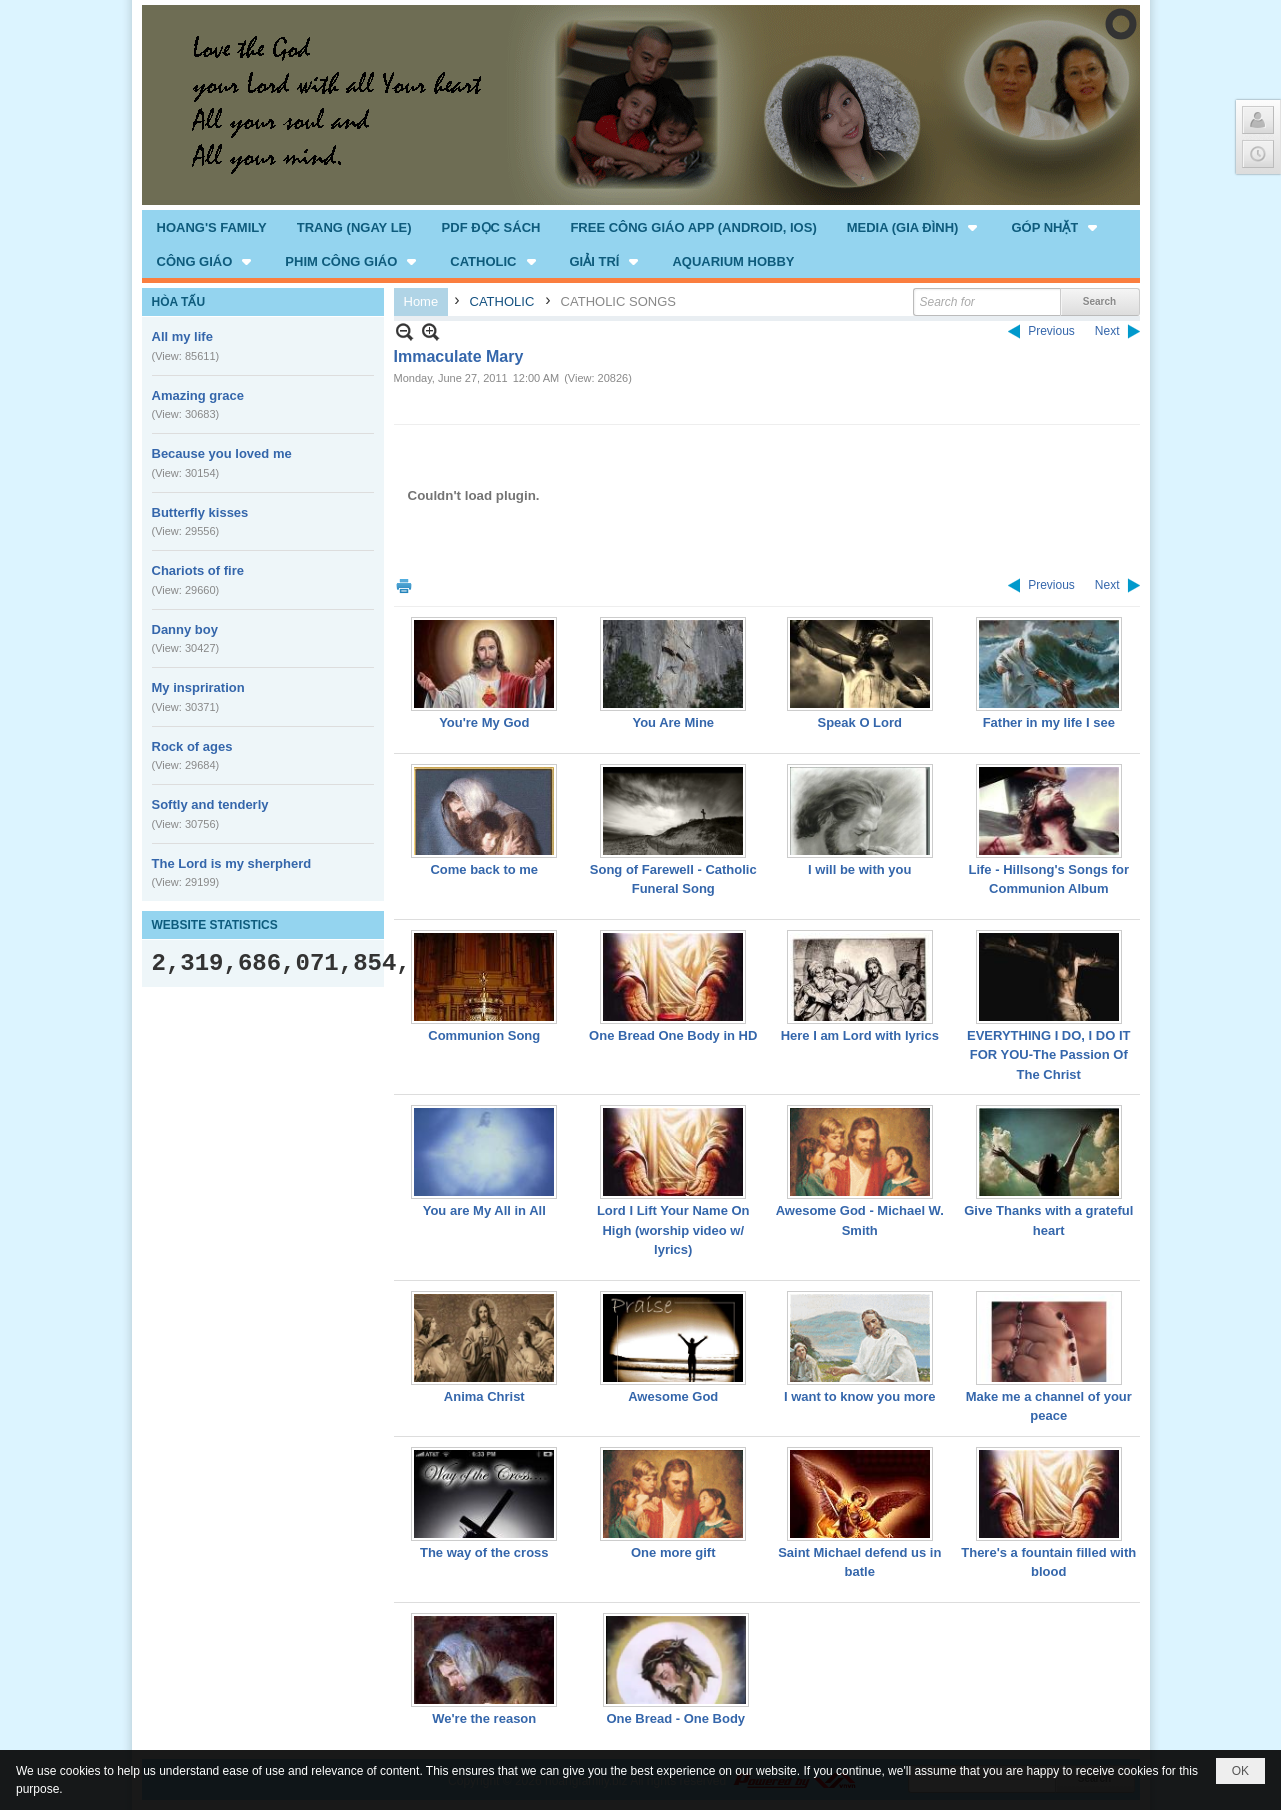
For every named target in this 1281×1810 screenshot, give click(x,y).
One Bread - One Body (675, 1718)
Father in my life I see (1049, 722)
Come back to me (484, 869)
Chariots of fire (198, 570)
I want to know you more (860, 1396)
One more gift (673, 1552)
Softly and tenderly (210, 804)
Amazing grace (198, 395)
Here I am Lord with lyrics (860, 1035)
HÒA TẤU (179, 302)
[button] (914, 227)
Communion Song (484, 1035)
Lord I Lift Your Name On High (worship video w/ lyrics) (673, 1230)
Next (1107, 331)
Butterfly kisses (200, 512)
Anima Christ (484, 1396)
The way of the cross (484, 1552)
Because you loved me (222, 453)
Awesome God (673, 1396)
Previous (1051, 331)
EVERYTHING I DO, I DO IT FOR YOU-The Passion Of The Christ (1048, 1055)
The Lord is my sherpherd (232, 863)
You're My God (484, 722)
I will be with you (859, 869)
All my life (182, 336)
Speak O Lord (859, 722)
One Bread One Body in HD (673, 1035)
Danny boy (185, 629)
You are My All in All (484, 1210)
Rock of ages (192, 746)
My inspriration (198, 687)
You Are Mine (673, 722)
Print (404, 585)
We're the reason (484, 1718)
